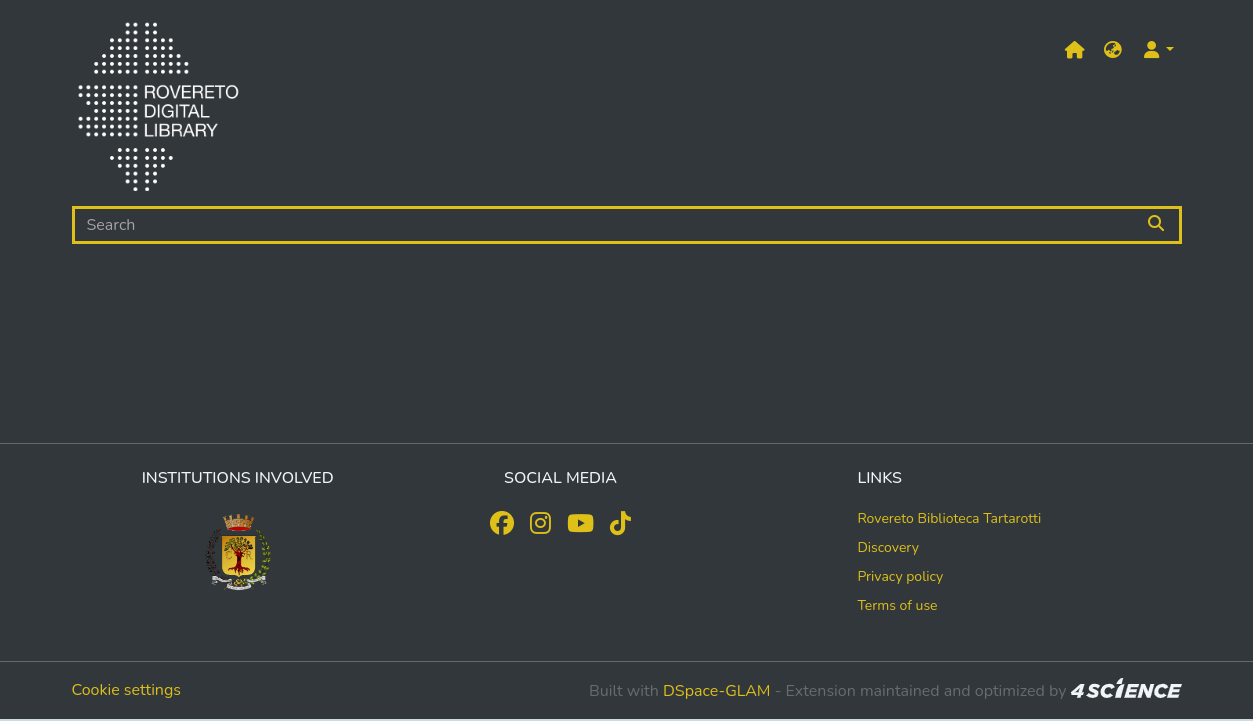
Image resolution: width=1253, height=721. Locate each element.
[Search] (604, 225)
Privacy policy (900, 576)
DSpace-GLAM (717, 691)
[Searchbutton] (1157, 225)
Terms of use (897, 605)
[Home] (158, 111)
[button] (1113, 50)
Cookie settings (127, 690)
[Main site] (1075, 50)
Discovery (888, 547)
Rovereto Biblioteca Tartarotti (949, 518)
